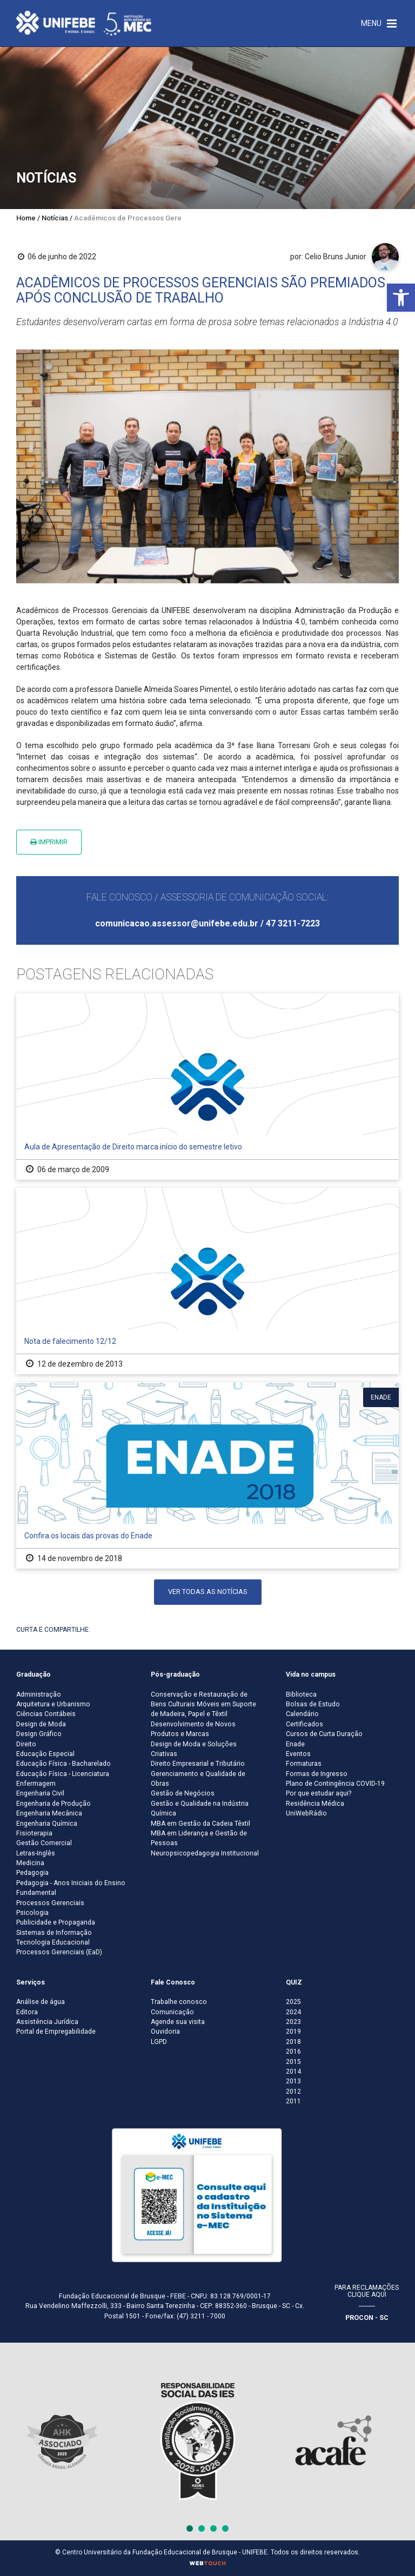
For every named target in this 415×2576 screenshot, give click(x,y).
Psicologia (32, 1912)
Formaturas (304, 1763)
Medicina (30, 1863)
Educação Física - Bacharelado (63, 1763)
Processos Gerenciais (50, 1903)
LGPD (159, 2042)
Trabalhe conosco (179, 2002)
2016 (293, 2051)
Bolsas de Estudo (313, 1704)
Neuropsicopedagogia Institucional (205, 1853)
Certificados (304, 1724)
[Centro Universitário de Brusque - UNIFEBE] (83, 22)
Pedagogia (32, 1872)
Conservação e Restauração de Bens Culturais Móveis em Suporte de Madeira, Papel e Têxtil (203, 1704)
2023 (293, 2022)
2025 (293, 2002)
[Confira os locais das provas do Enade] (207, 1475)
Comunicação (172, 2012)
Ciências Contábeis (46, 1714)
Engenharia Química (46, 1823)
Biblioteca (301, 1694)
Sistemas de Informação (54, 1932)
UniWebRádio (306, 1813)
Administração (38, 1694)
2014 (293, 2071)
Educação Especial (45, 1754)
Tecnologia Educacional (53, 1942)
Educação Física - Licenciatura (62, 1774)
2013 (293, 2081)
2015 (293, 2062)
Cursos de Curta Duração (324, 1734)
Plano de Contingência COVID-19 (335, 1783)
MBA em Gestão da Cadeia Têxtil (200, 1823)
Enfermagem (36, 1783)
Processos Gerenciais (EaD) (59, 1952)
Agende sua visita (178, 2022)
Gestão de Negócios (183, 1793)
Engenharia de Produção (53, 1803)
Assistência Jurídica (47, 2022)
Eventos (298, 1754)
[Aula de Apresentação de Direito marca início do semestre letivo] (207, 1086)
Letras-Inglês (35, 1853)
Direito (26, 1744)
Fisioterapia (34, 1833)
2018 (293, 2042)
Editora (27, 2012)
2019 (293, 2031)
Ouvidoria (165, 2031)
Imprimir (49, 842)
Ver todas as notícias (207, 1592)
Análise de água (40, 2002)
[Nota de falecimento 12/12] (207, 1281)
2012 (293, 2091)
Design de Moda (41, 1724)
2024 (293, 2012)
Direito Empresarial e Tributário (198, 1763)
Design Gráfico (39, 1734)
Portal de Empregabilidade (56, 2031)
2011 (293, 2101)
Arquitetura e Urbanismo (53, 1704)
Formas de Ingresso (316, 1774)
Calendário (302, 1714)
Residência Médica (315, 1803)
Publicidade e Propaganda (55, 1922)
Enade (295, 1744)
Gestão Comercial (44, 1843)
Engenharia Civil (40, 1793)
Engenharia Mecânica (49, 1813)
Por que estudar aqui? (318, 1793)
